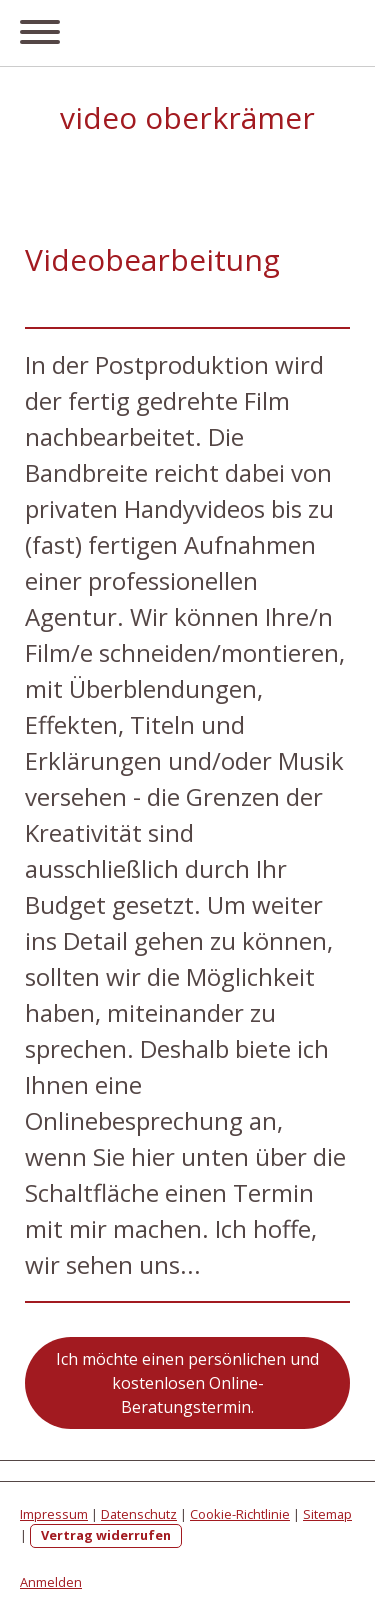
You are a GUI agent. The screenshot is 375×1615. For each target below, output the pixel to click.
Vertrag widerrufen (106, 1535)
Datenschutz (139, 1514)
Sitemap (327, 1514)
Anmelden (51, 1582)
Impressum (54, 1514)
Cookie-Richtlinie (240, 1514)
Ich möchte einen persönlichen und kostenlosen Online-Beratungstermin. (187, 1383)
